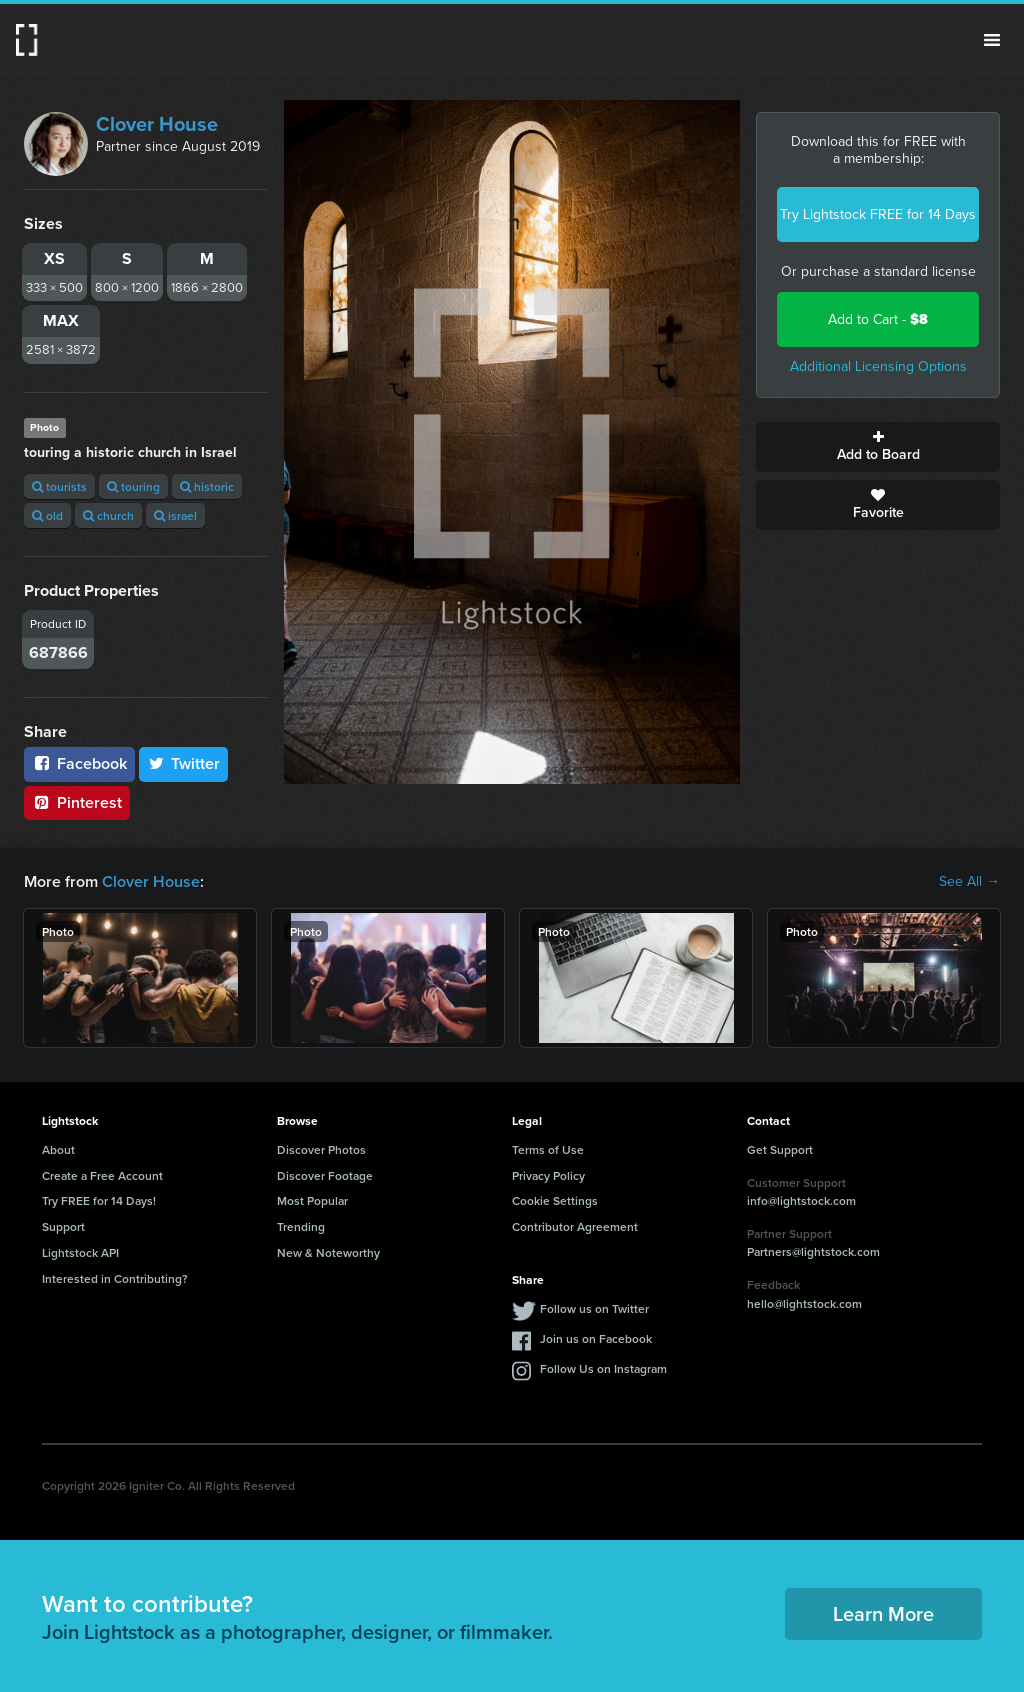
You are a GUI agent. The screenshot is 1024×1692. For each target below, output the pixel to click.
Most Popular (312, 1200)
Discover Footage (325, 1175)
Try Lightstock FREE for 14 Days (878, 214)
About (58, 1149)
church (108, 515)
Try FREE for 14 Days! (99, 1200)
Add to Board (878, 447)
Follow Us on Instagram (603, 1368)
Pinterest (77, 802)
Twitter (184, 763)
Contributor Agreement (575, 1226)
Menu (992, 40)
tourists (59, 486)
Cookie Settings (555, 1200)
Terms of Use (548, 1149)
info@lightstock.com (801, 1200)
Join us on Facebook (596, 1338)
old (47, 515)
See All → (969, 882)
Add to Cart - (878, 319)
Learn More (883, 1613)
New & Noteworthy (328, 1252)
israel (175, 515)
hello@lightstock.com (804, 1303)
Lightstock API (80, 1252)
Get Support (780, 1149)
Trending (301, 1226)
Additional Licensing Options (878, 366)
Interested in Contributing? (115, 1278)
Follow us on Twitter (594, 1308)
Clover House (157, 124)
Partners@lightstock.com (813, 1251)
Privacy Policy (548, 1175)
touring (133, 486)
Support (63, 1226)
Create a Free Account (102, 1175)
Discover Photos (321, 1149)
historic (207, 486)
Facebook (79, 763)
